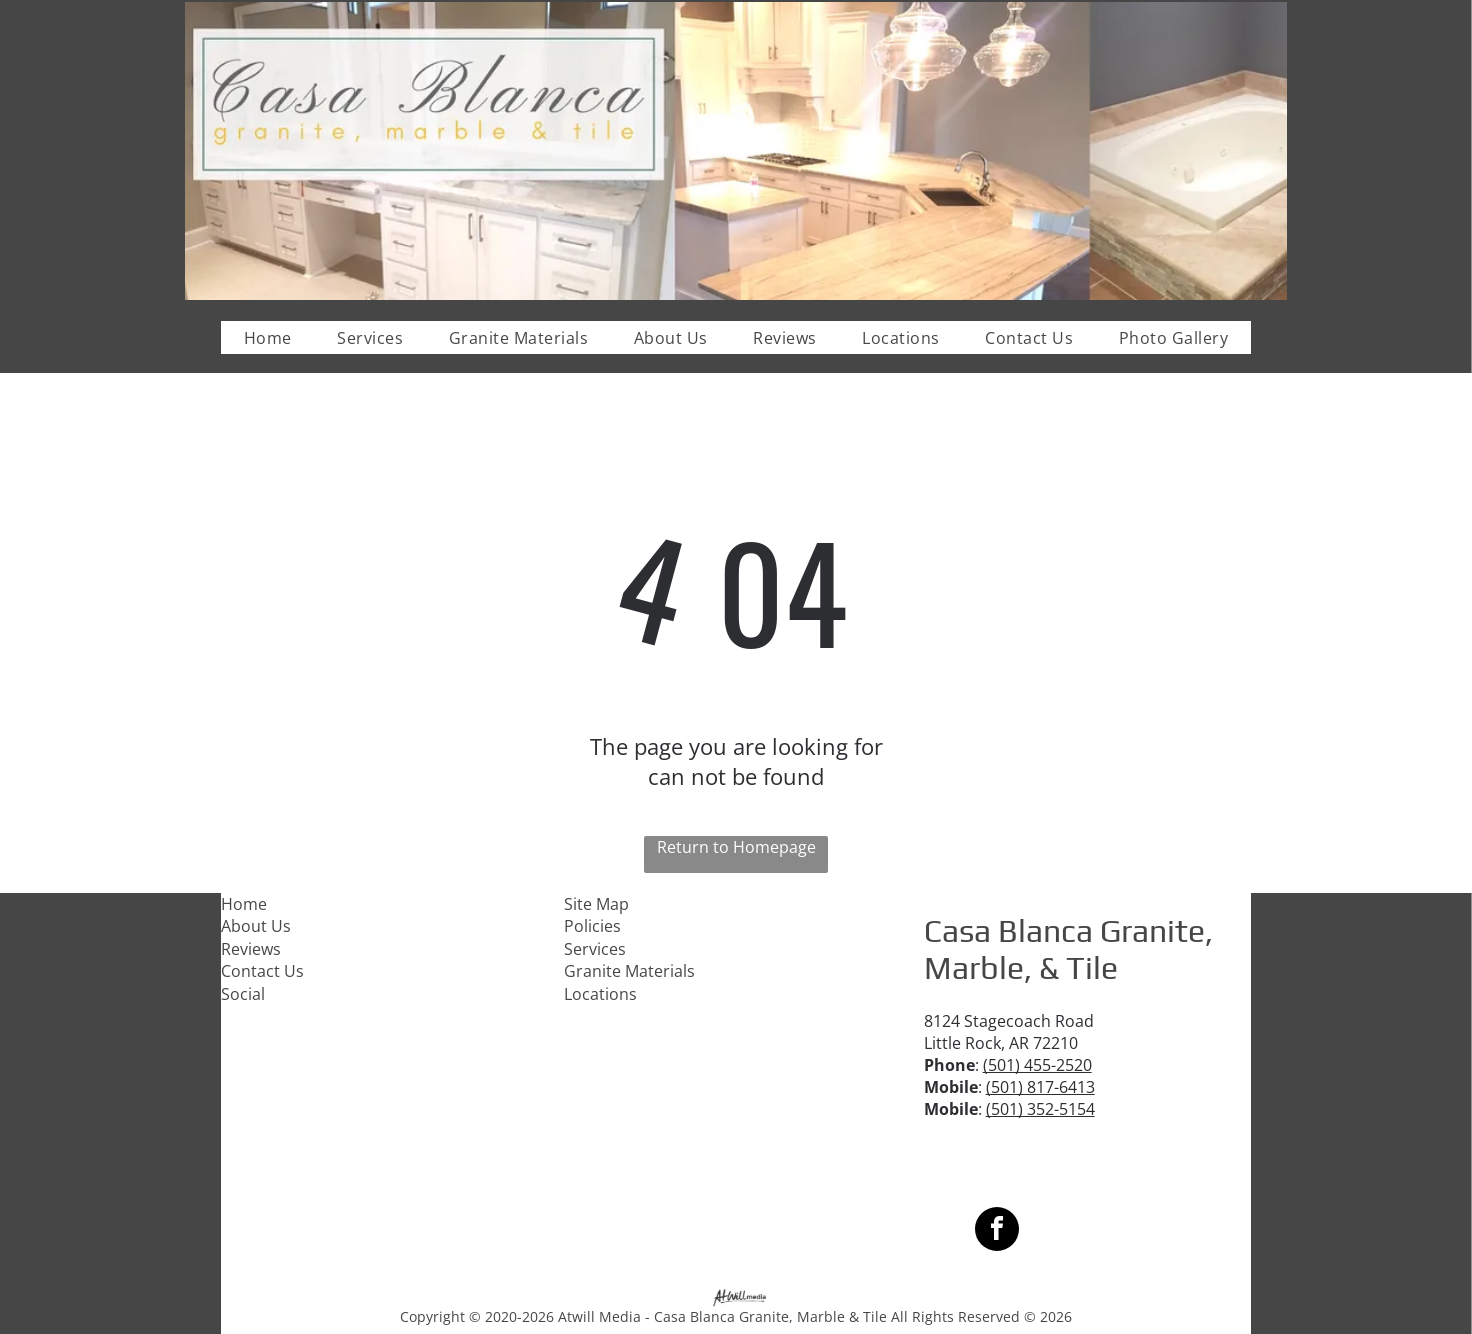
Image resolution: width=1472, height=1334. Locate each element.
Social (243, 994)
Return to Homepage (736, 847)
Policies (592, 926)
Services (595, 949)
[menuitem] (268, 337)
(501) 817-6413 (1040, 1087)
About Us (256, 926)
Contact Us (262, 971)
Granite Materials (629, 971)
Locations (600, 994)
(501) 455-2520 (1037, 1065)
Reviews (251, 949)
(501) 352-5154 (1040, 1109)
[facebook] (997, 1231)
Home (244, 904)
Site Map (596, 904)
